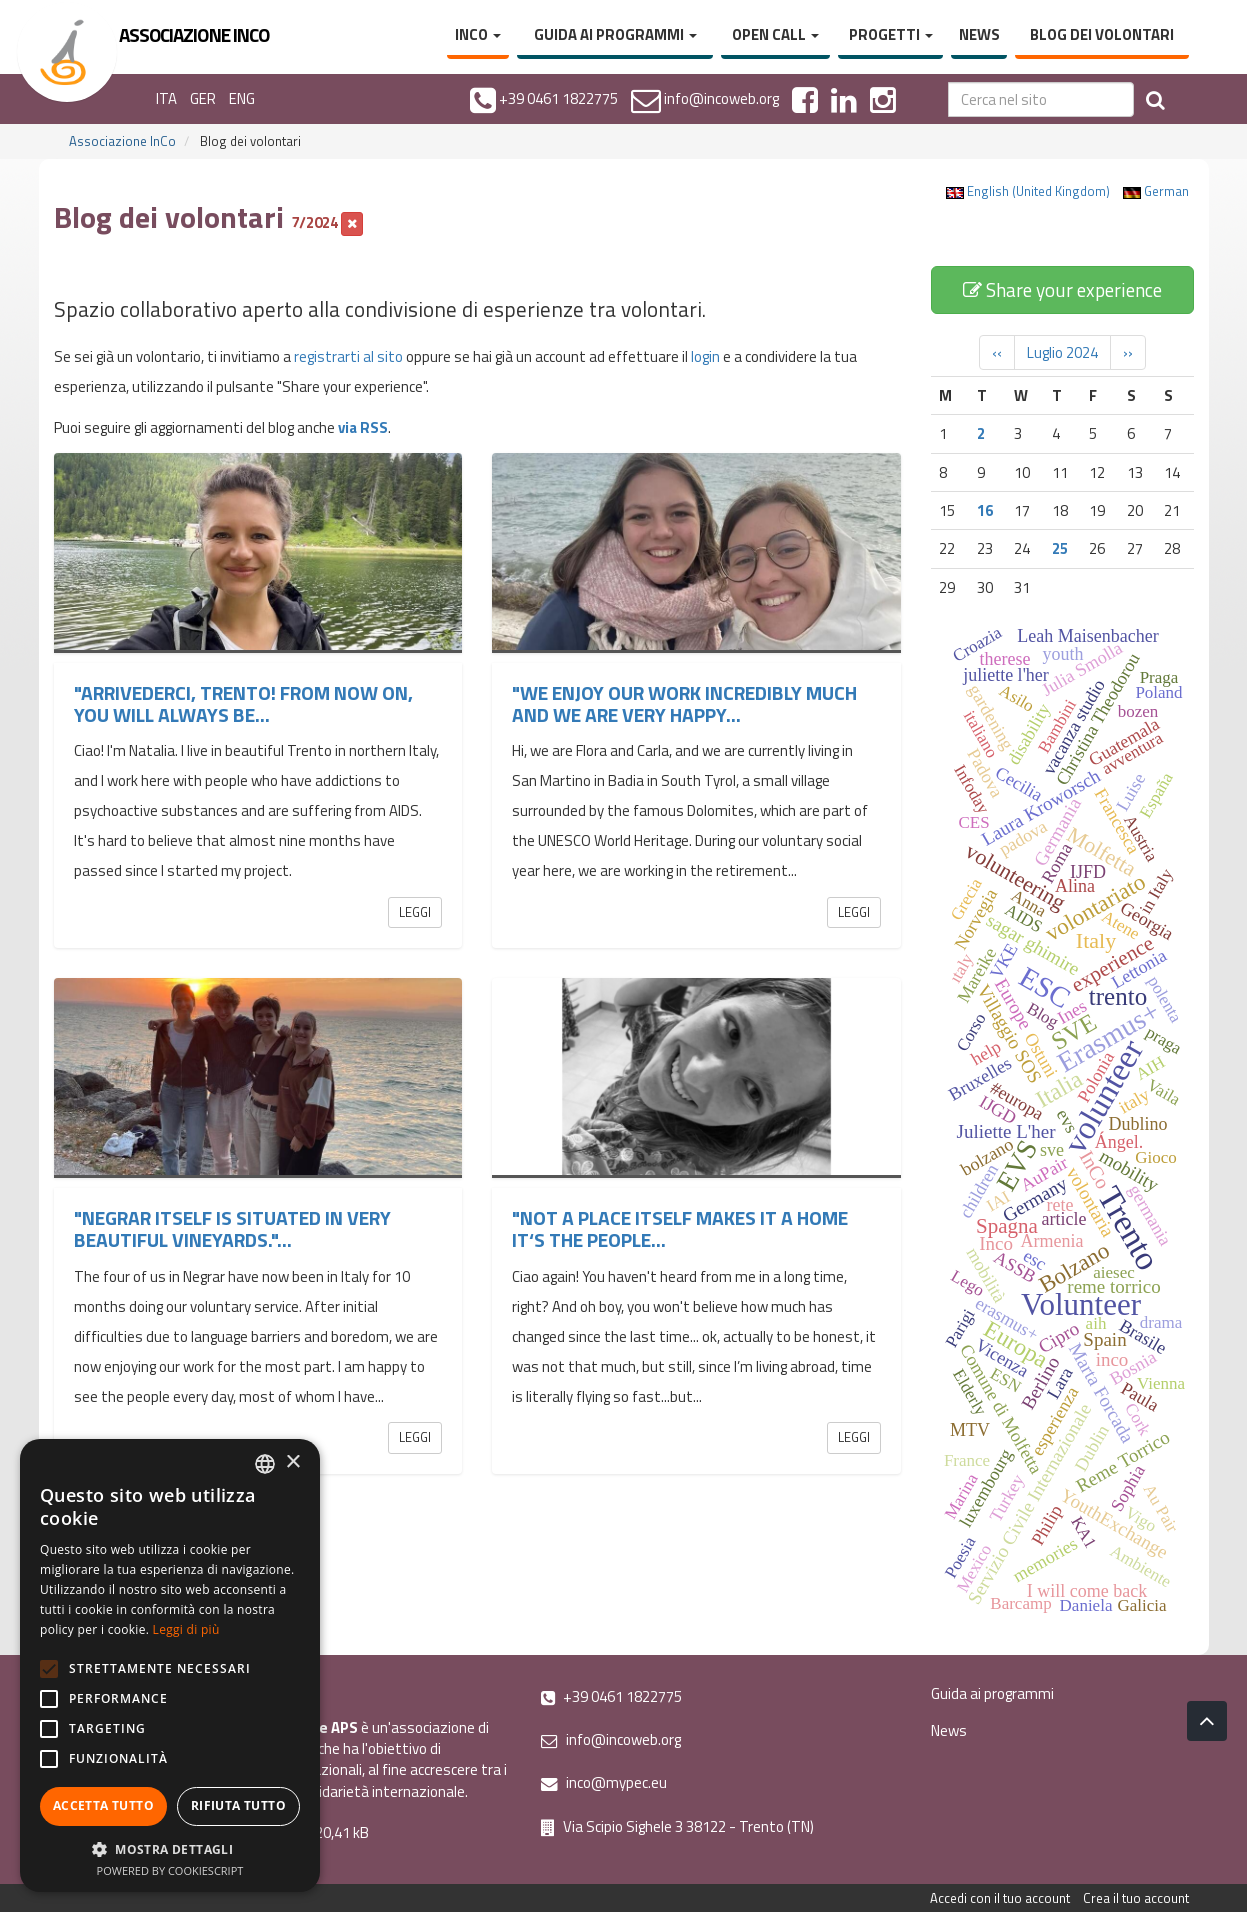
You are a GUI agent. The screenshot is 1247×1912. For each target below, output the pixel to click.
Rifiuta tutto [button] (238, 1805)
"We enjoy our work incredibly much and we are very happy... (684, 703)
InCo (478, 34)
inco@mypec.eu (604, 1782)
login (705, 356)
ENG (242, 98)
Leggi (415, 912)
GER (203, 98)
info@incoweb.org (611, 1739)
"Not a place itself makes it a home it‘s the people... (680, 1228)
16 (985, 510)
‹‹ (997, 352)
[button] (170, 1848)
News (979, 34)
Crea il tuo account (1136, 1898)
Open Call (775, 34)
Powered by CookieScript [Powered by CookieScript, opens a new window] (170, 1870)
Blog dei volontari (1102, 34)
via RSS (363, 427)
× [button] (292, 1462)
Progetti (891, 34)
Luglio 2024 (1062, 352)
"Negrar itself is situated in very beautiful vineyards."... (232, 1228)
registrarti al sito (348, 356)
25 (1060, 548)
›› (1128, 352)
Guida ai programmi (615, 34)
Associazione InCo (122, 141)
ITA (166, 98)
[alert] (170, 1665)
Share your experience (1062, 289)
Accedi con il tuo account (1000, 1898)
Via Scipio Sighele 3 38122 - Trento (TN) (677, 1826)
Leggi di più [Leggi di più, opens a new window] (186, 1629)
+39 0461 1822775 (611, 1696)
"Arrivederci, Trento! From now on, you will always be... (243, 703)
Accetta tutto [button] (103, 1805)
